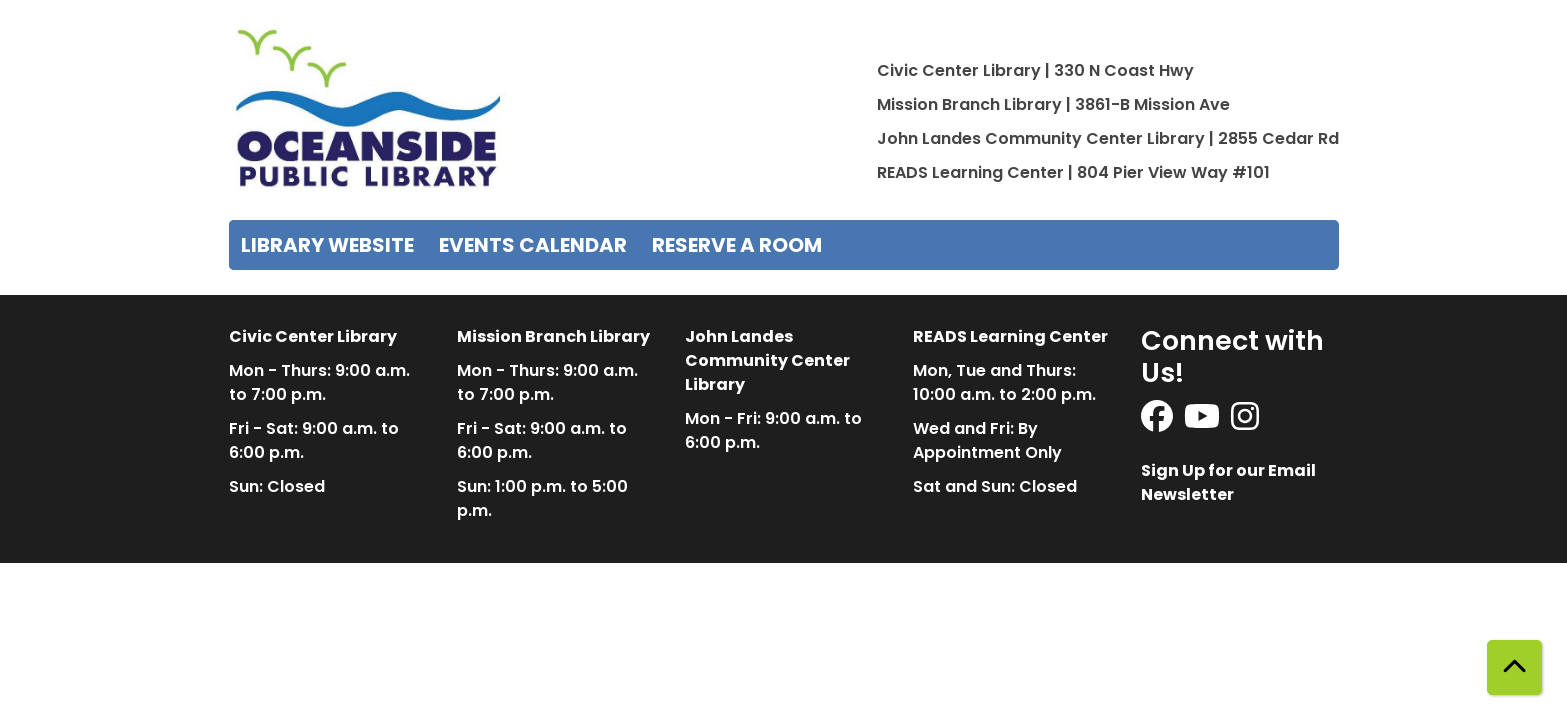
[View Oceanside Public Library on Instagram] (1245, 422)
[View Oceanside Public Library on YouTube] (1203, 422)
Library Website (327, 245)
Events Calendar (533, 245)
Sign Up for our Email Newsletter (1228, 482)
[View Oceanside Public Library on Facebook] (1158, 422)
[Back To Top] (1514, 667)
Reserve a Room (737, 245)
